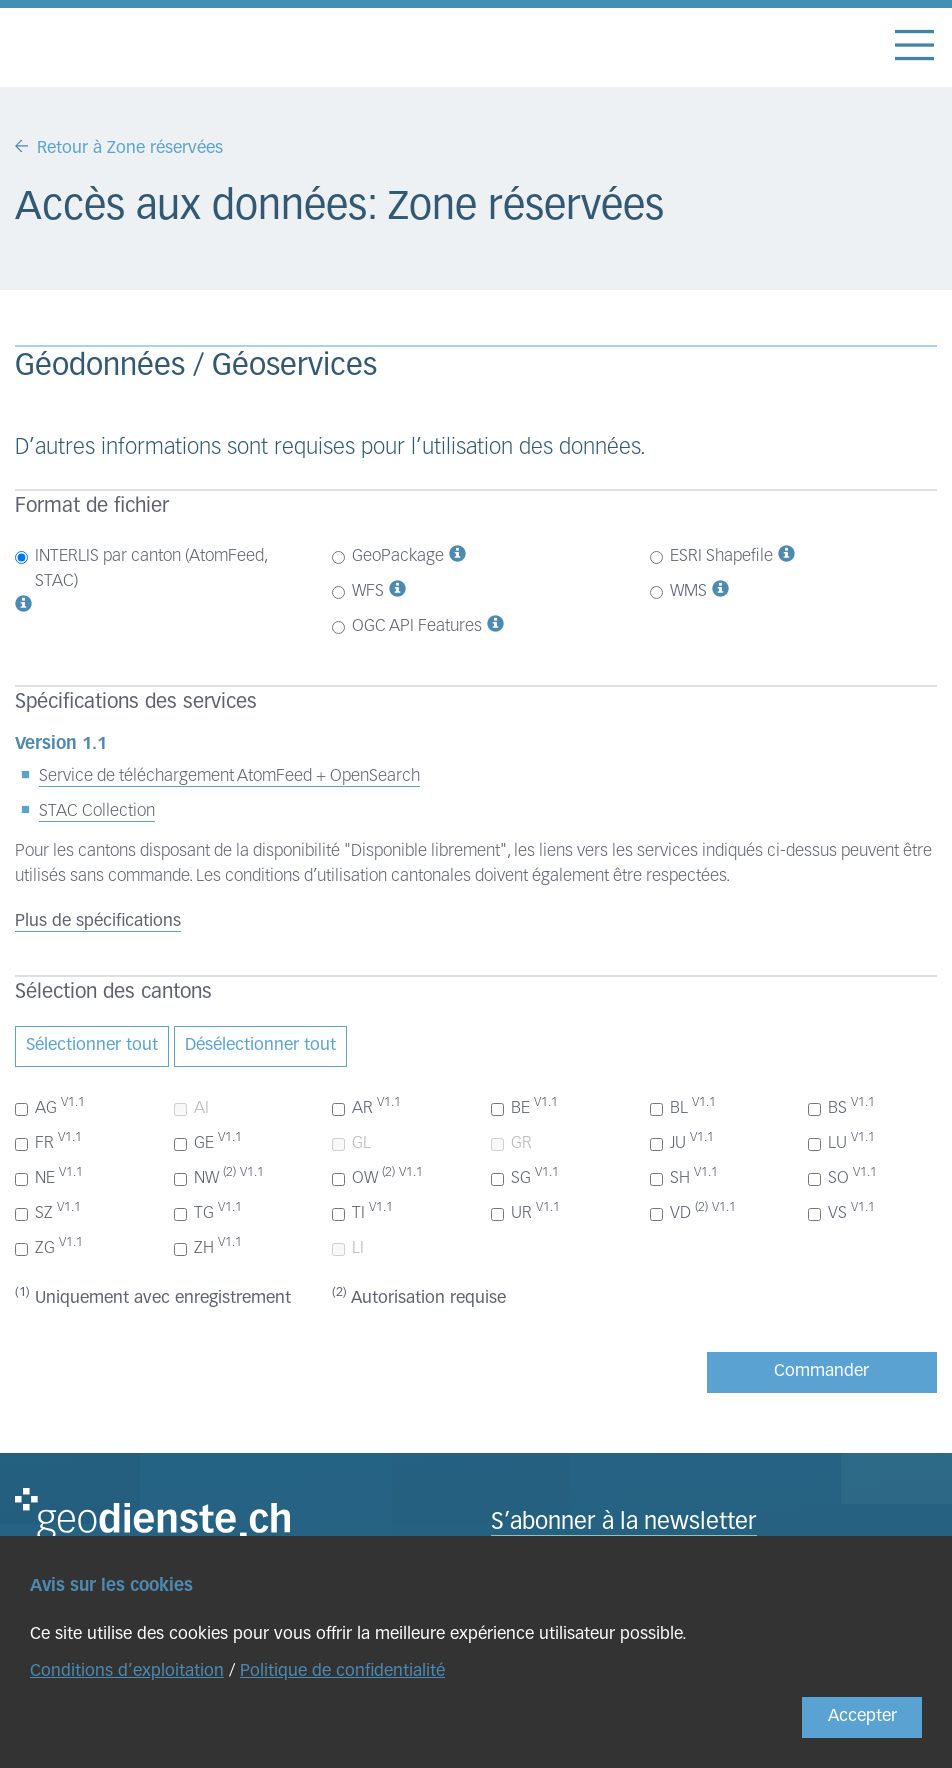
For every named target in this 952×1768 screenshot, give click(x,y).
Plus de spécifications (98, 921)
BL (683, 1107)
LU (841, 1142)
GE (208, 1142)
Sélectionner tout (92, 1045)
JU (682, 1142)
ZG (49, 1247)
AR (366, 1107)
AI (191, 1108)
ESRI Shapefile (711, 556)
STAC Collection (97, 811)
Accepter (862, 1716)
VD (693, 1212)
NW (219, 1177)
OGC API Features (407, 626)
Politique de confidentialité (342, 1671)
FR (48, 1142)
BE (524, 1107)
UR (525, 1212)
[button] (23, 606)
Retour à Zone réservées (130, 148)
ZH (208, 1247)
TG (208, 1212)
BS (841, 1107)
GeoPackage (388, 556)
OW (377, 1177)
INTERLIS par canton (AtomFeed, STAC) (141, 569)
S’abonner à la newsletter (624, 1523)
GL (351, 1143)
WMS (678, 591)
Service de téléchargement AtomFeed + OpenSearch (229, 776)
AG (50, 1107)
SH (684, 1177)
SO (842, 1177)
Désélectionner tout (260, 1045)
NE (49, 1177)
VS (841, 1212)
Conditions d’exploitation (127, 1671)
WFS (358, 591)
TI (362, 1212)
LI (348, 1248)
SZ (48, 1212)
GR (511, 1143)
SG (525, 1177)
